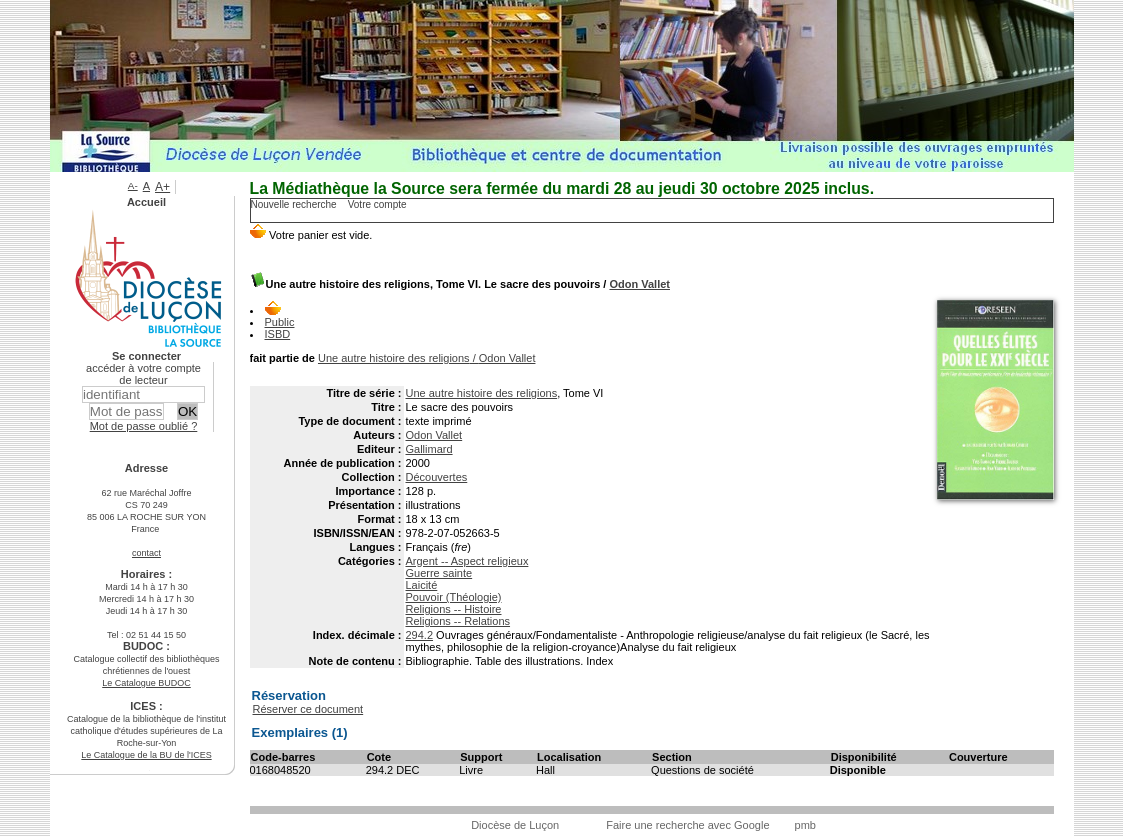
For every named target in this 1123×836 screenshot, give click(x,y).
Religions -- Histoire (454, 609)
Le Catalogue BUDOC (146, 683)
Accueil (146, 202)
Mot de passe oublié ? (144, 426)
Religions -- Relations (458, 621)
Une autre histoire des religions (482, 393)
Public (280, 322)
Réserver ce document (308, 709)
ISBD (278, 334)
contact (146, 553)
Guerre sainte (439, 573)
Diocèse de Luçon (515, 825)
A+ (162, 187)
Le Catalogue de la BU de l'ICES (146, 755)
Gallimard (429, 449)
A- (133, 185)
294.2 (420, 635)
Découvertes (437, 477)
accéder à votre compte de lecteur (143, 374)
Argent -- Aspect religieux (467, 561)
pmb (805, 825)
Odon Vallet (639, 284)
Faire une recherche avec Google (687, 825)
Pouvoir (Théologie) (454, 597)
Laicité (422, 585)
